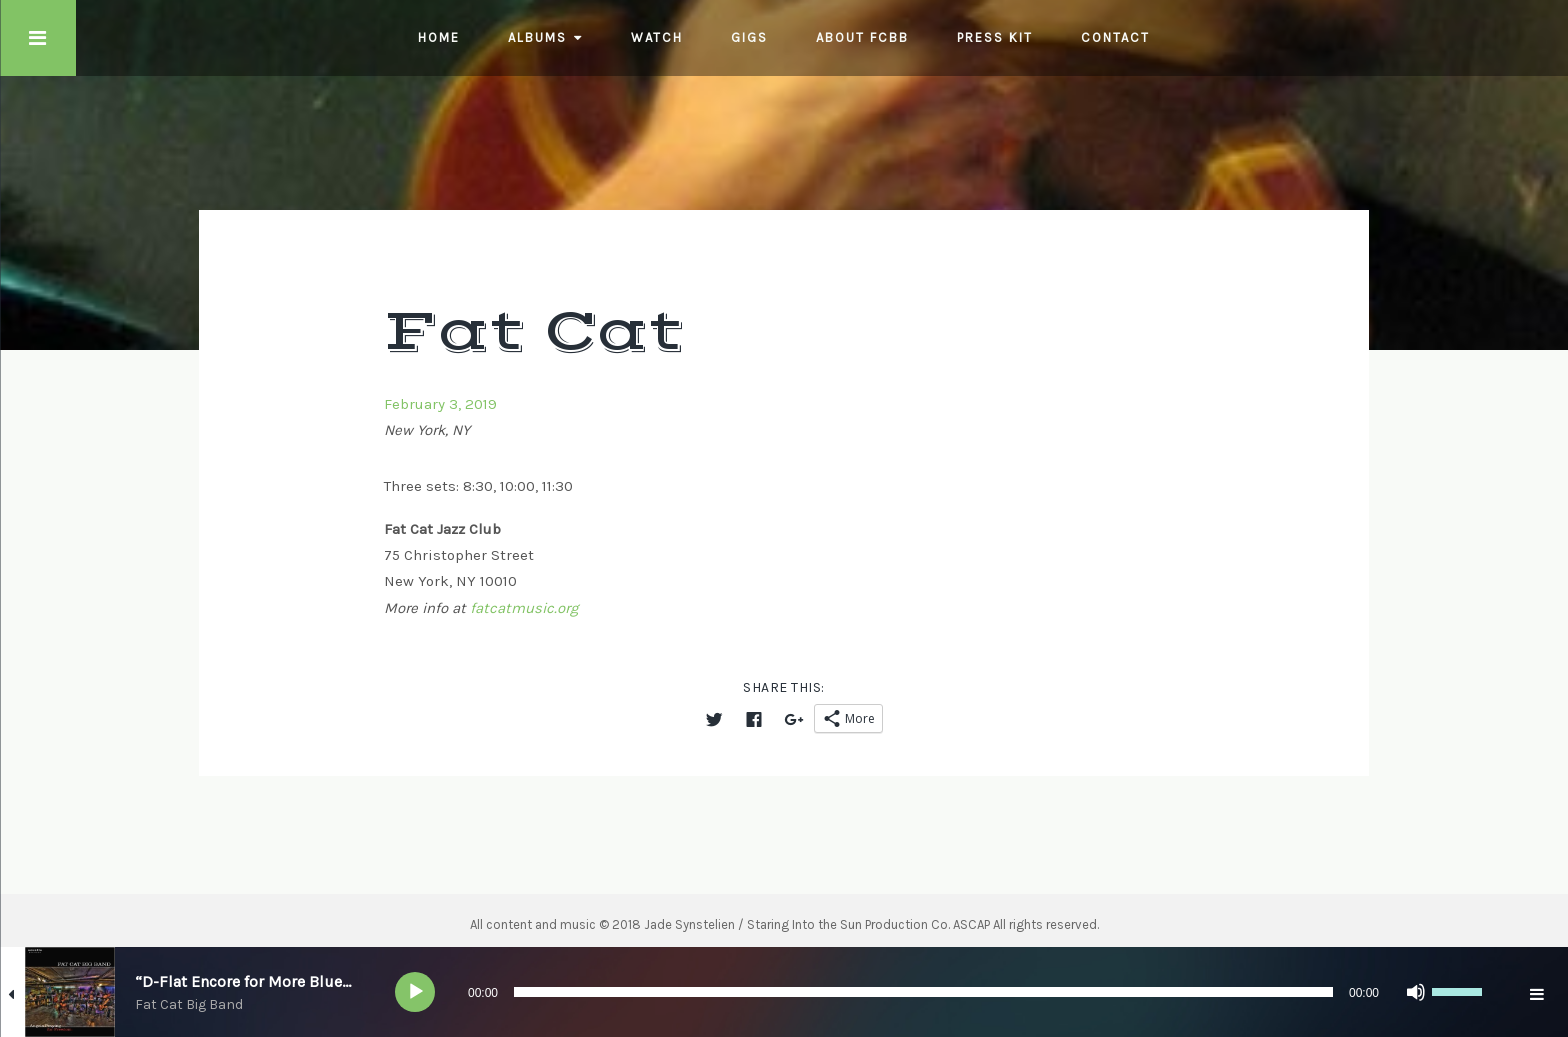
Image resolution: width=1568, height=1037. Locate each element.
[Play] (416, 992)
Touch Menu (38, 38)
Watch (657, 37)
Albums (537, 37)
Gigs (749, 37)
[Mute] (1416, 992)
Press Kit (995, 37)
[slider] (923, 992)
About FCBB (862, 37)
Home (439, 37)
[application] (944, 992)
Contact (1115, 37)
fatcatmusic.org (524, 608)
